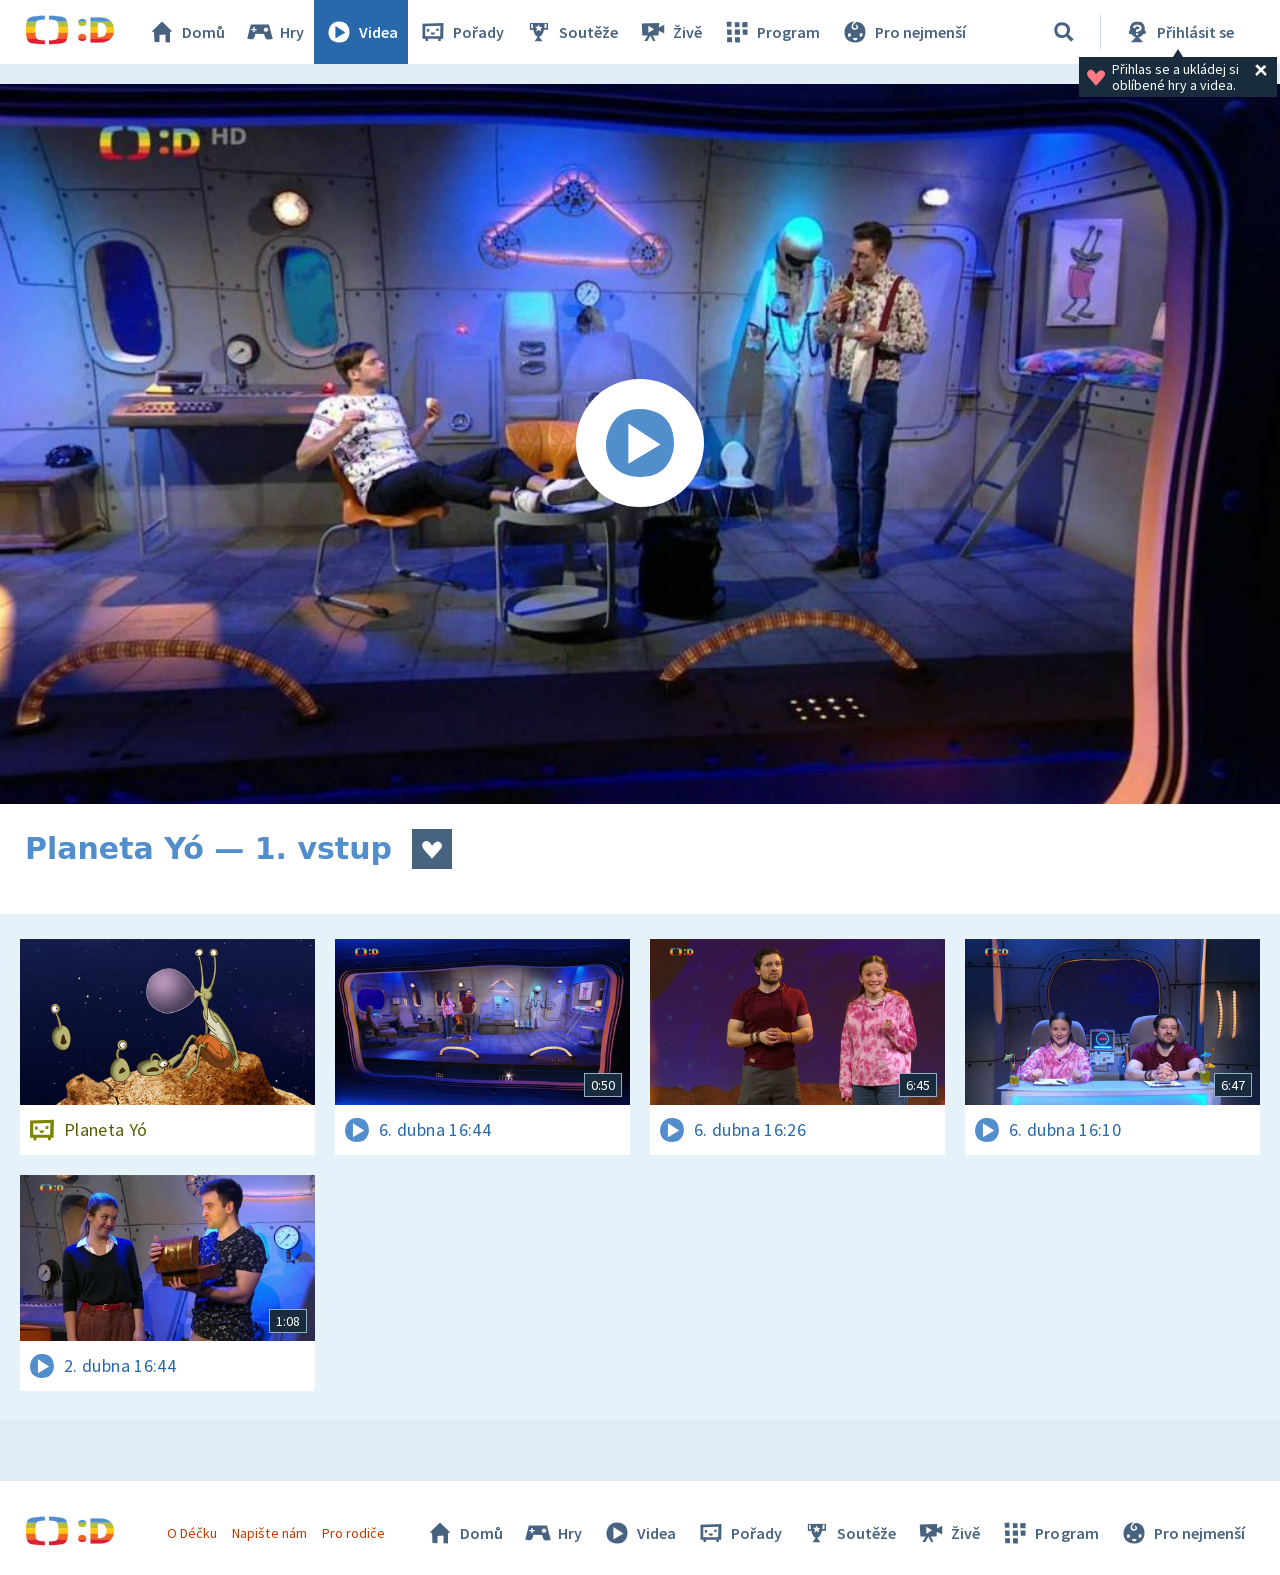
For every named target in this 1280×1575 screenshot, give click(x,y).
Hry (274, 32)
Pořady (461, 32)
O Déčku (192, 1533)
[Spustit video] (640, 444)
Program (771, 32)
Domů (186, 32)
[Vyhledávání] (1064, 32)
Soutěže (571, 32)
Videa (361, 32)
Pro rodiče (353, 1533)
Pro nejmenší (903, 32)
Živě (670, 32)
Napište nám (269, 1533)
